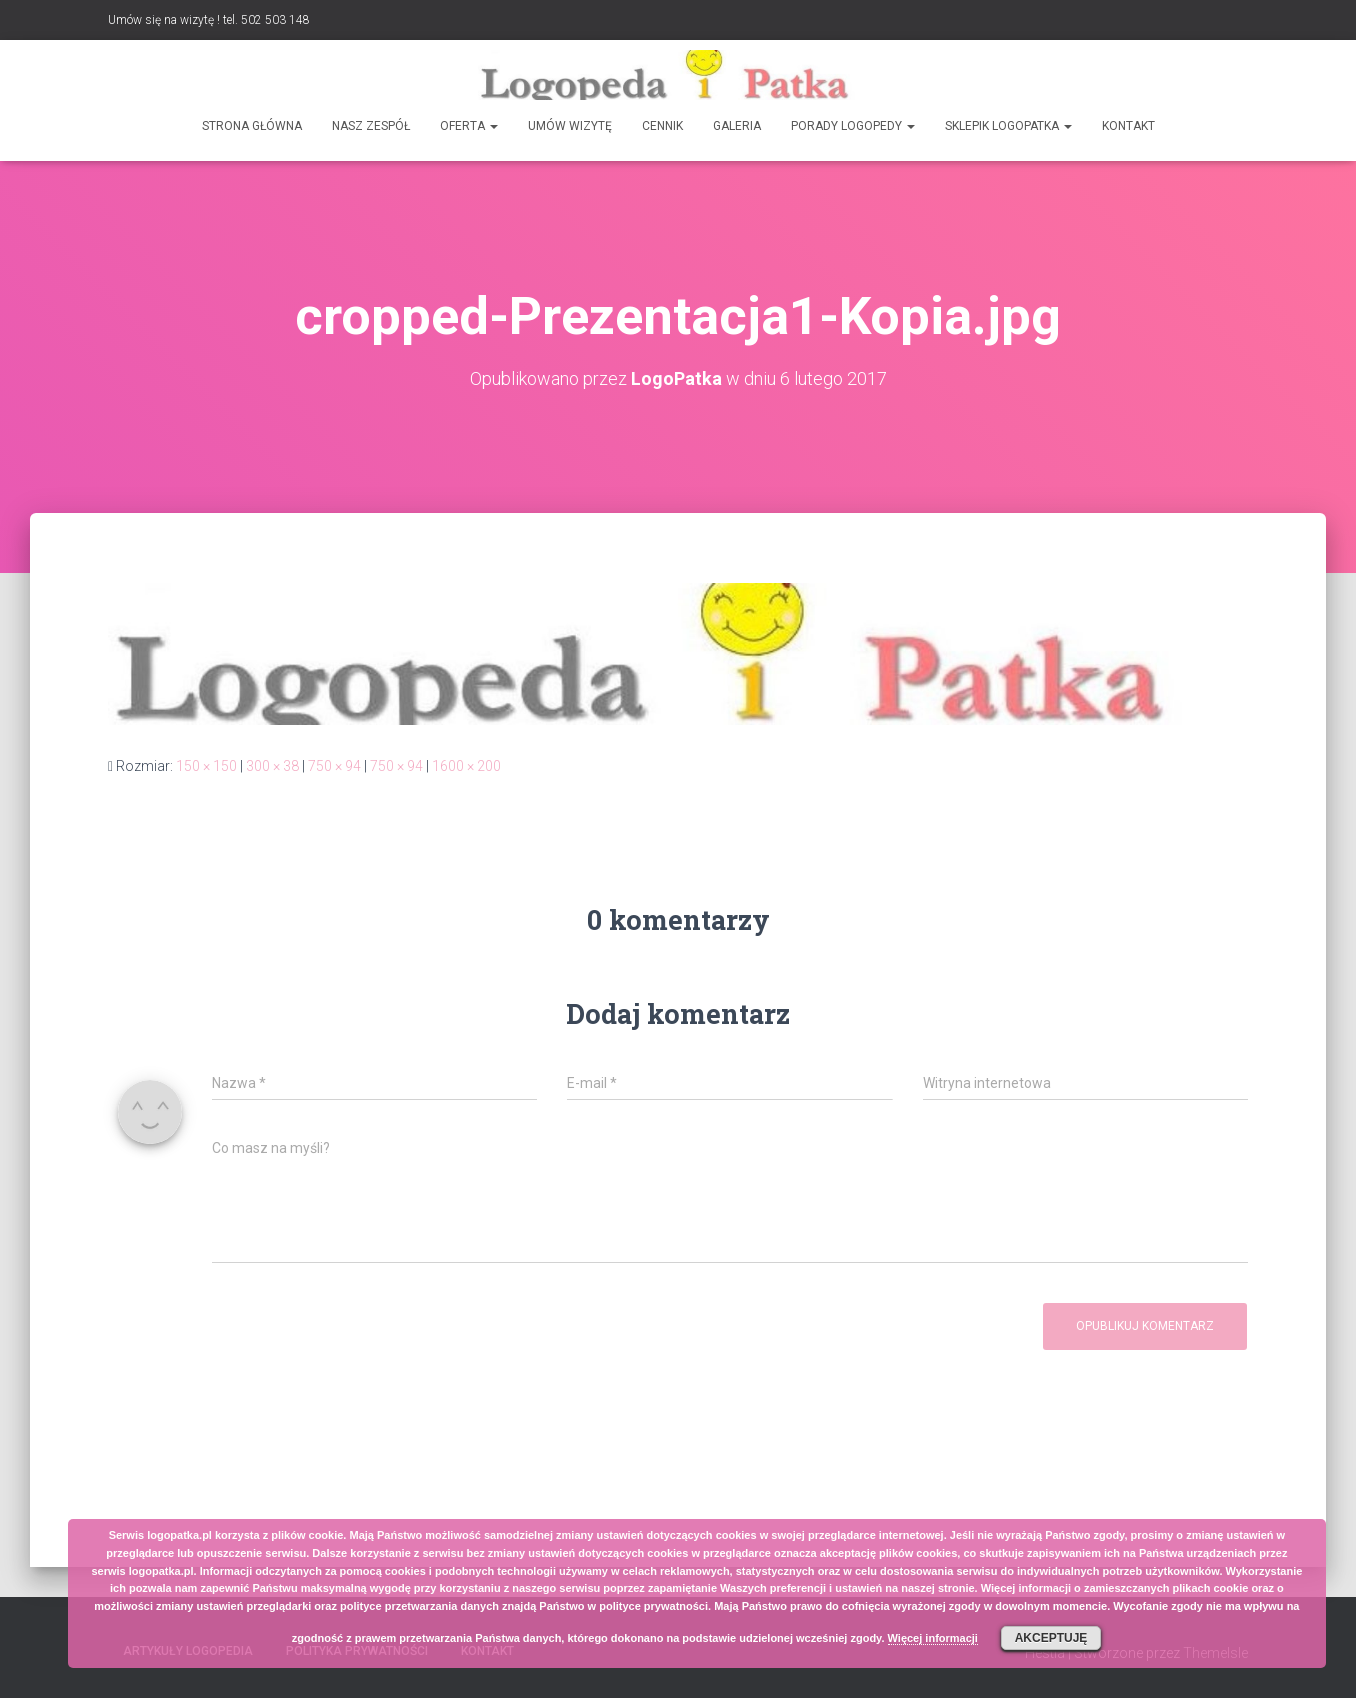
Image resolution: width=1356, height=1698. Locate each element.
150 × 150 (206, 766)
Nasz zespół (371, 126)
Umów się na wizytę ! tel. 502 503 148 (209, 20)
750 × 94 (334, 766)
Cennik (662, 126)
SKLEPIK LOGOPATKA (1008, 126)
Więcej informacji (933, 1638)
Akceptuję (1051, 1638)
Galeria (737, 126)
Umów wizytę (570, 126)
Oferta (469, 126)
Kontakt (1128, 126)
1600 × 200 (466, 766)
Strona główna (252, 126)
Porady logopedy (853, 126)
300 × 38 (272, 766)
